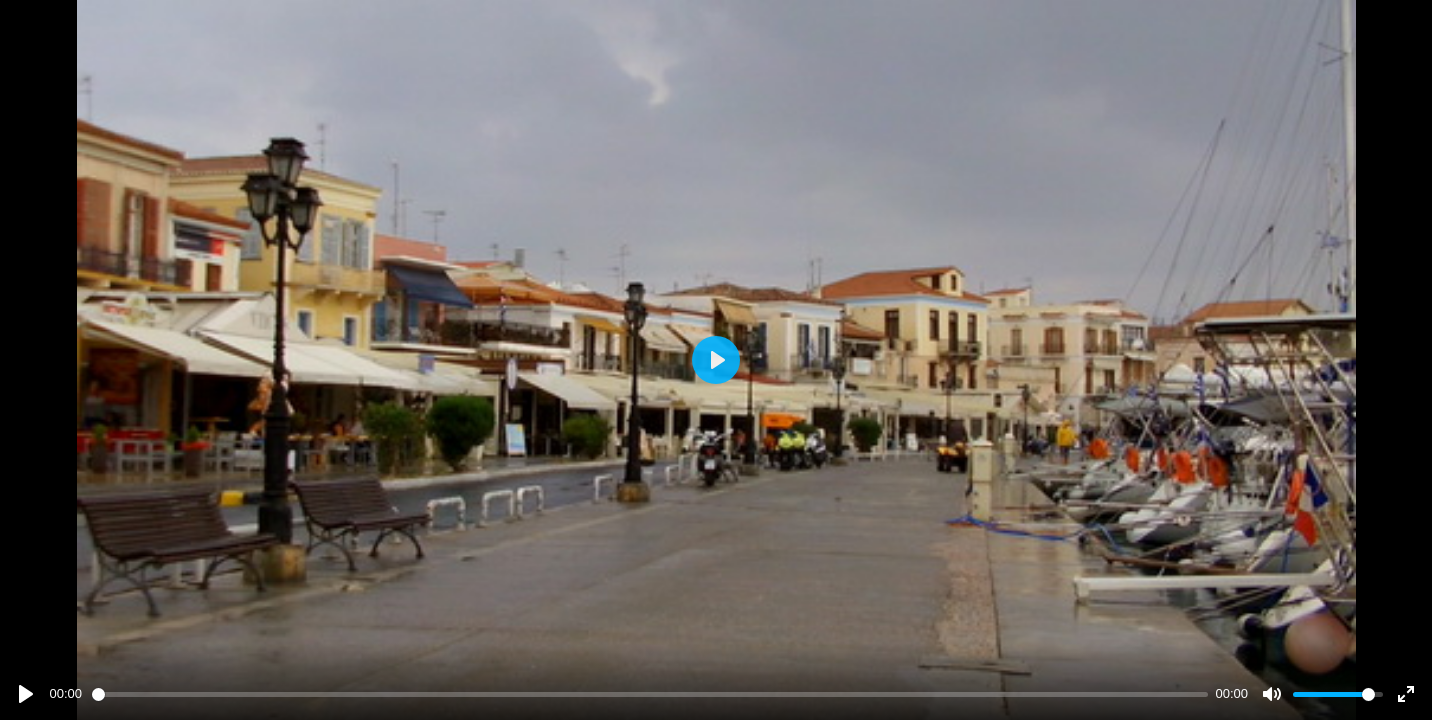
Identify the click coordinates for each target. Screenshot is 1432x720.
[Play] (26, 694)
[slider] (650, 694)
